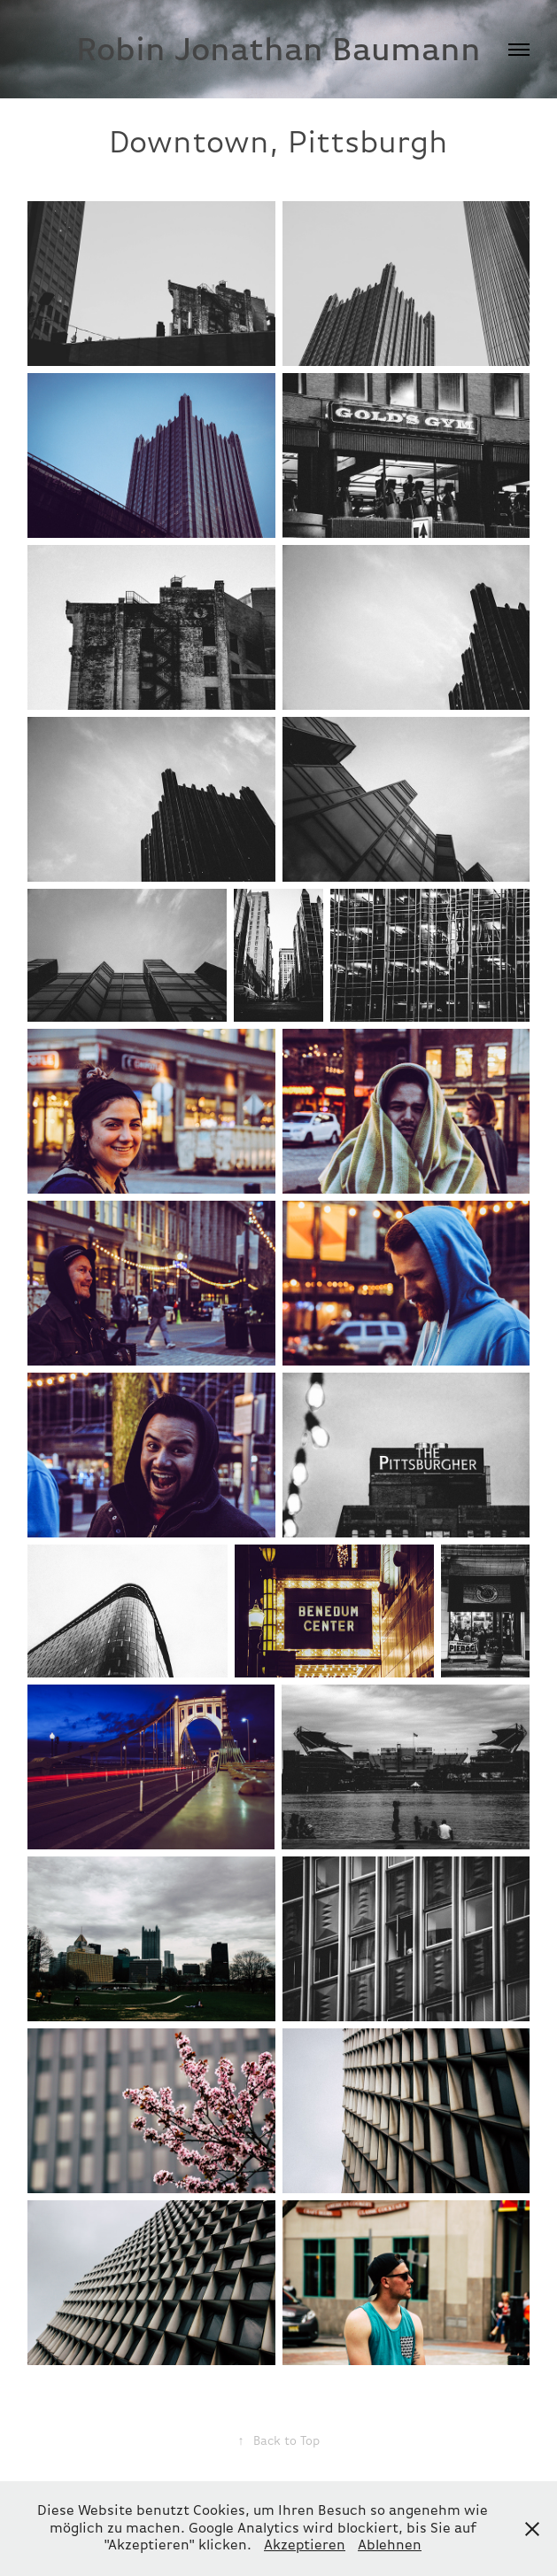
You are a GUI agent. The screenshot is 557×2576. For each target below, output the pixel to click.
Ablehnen (390, 2545)
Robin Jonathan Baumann (278, 49)
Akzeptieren (304, 2545)
